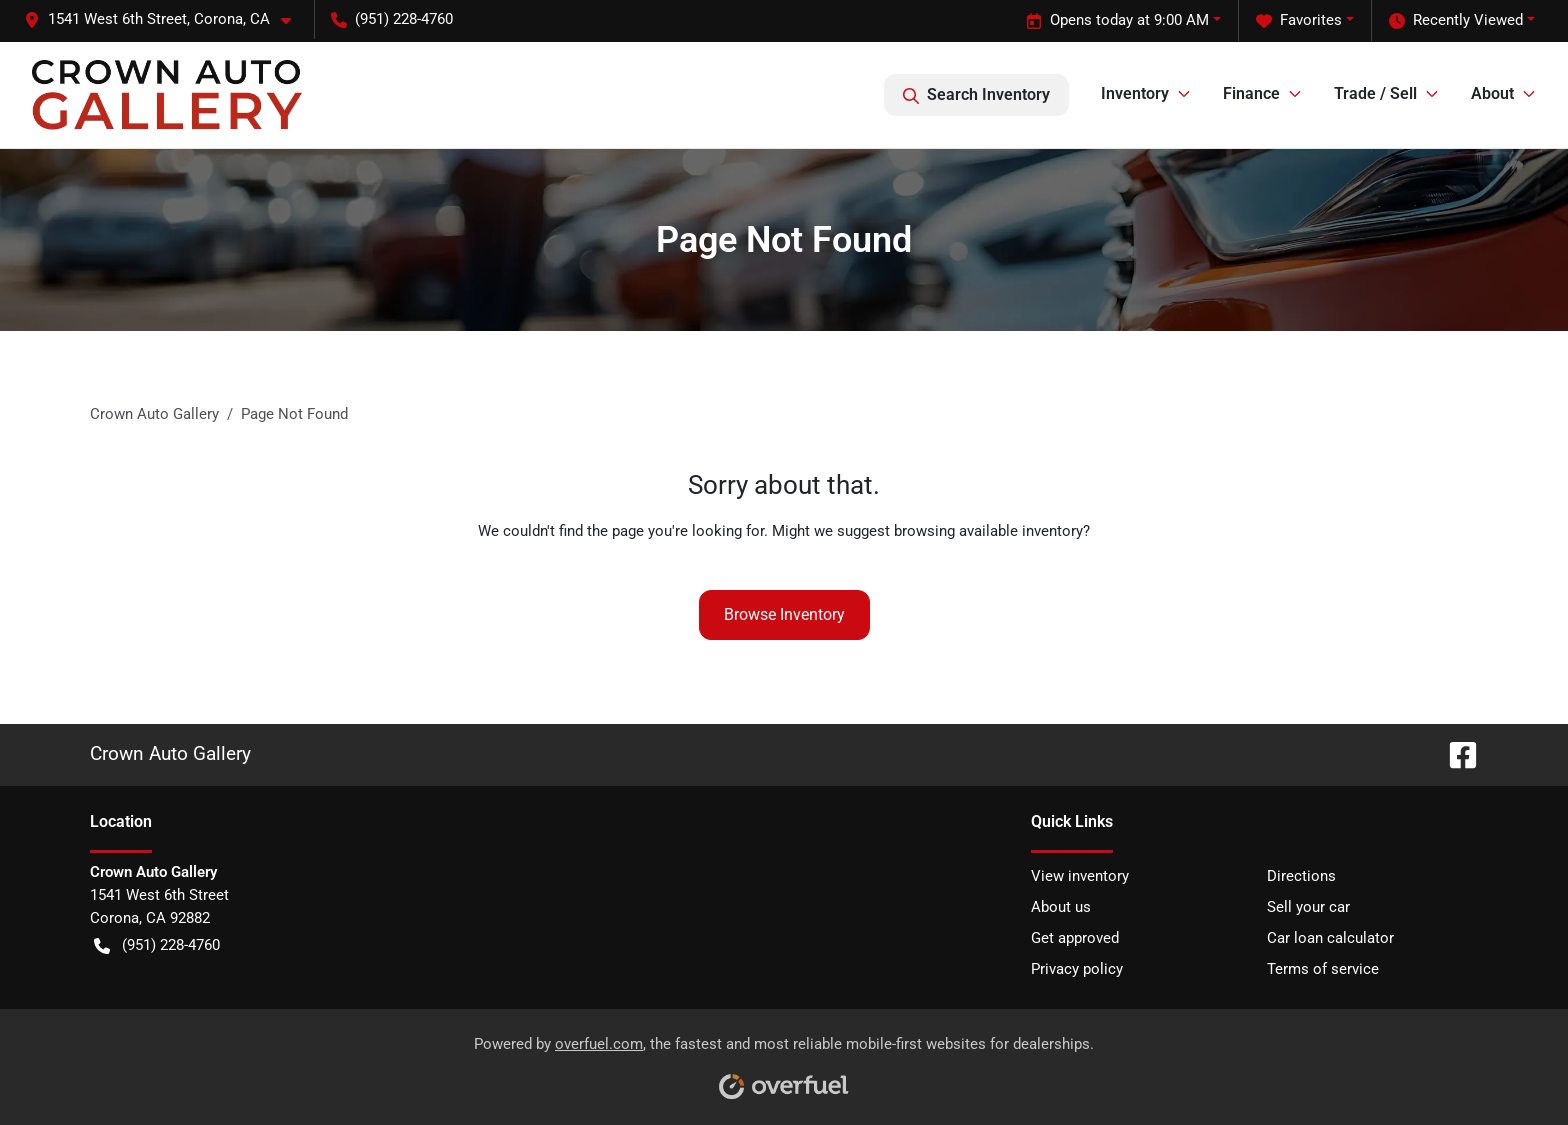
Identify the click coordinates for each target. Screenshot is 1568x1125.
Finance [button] (1251, 93)
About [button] (1492, 93)
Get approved (1075, 938)
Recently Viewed (1456, 20)
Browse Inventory (784, 614)
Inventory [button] (1135, 93)
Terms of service (1323, 969)
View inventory (1080, 876)
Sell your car (1308, 907)
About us (1061, 907)
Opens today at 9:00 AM (1117, 20)
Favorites (1299, 20)
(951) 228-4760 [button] (392, 19)
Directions (1301, 876)
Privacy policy (1077, 969)
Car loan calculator (1330, 938)
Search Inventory (976, 95)
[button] (165, 19)
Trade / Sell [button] (1375, 93)
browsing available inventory (988, 531)
